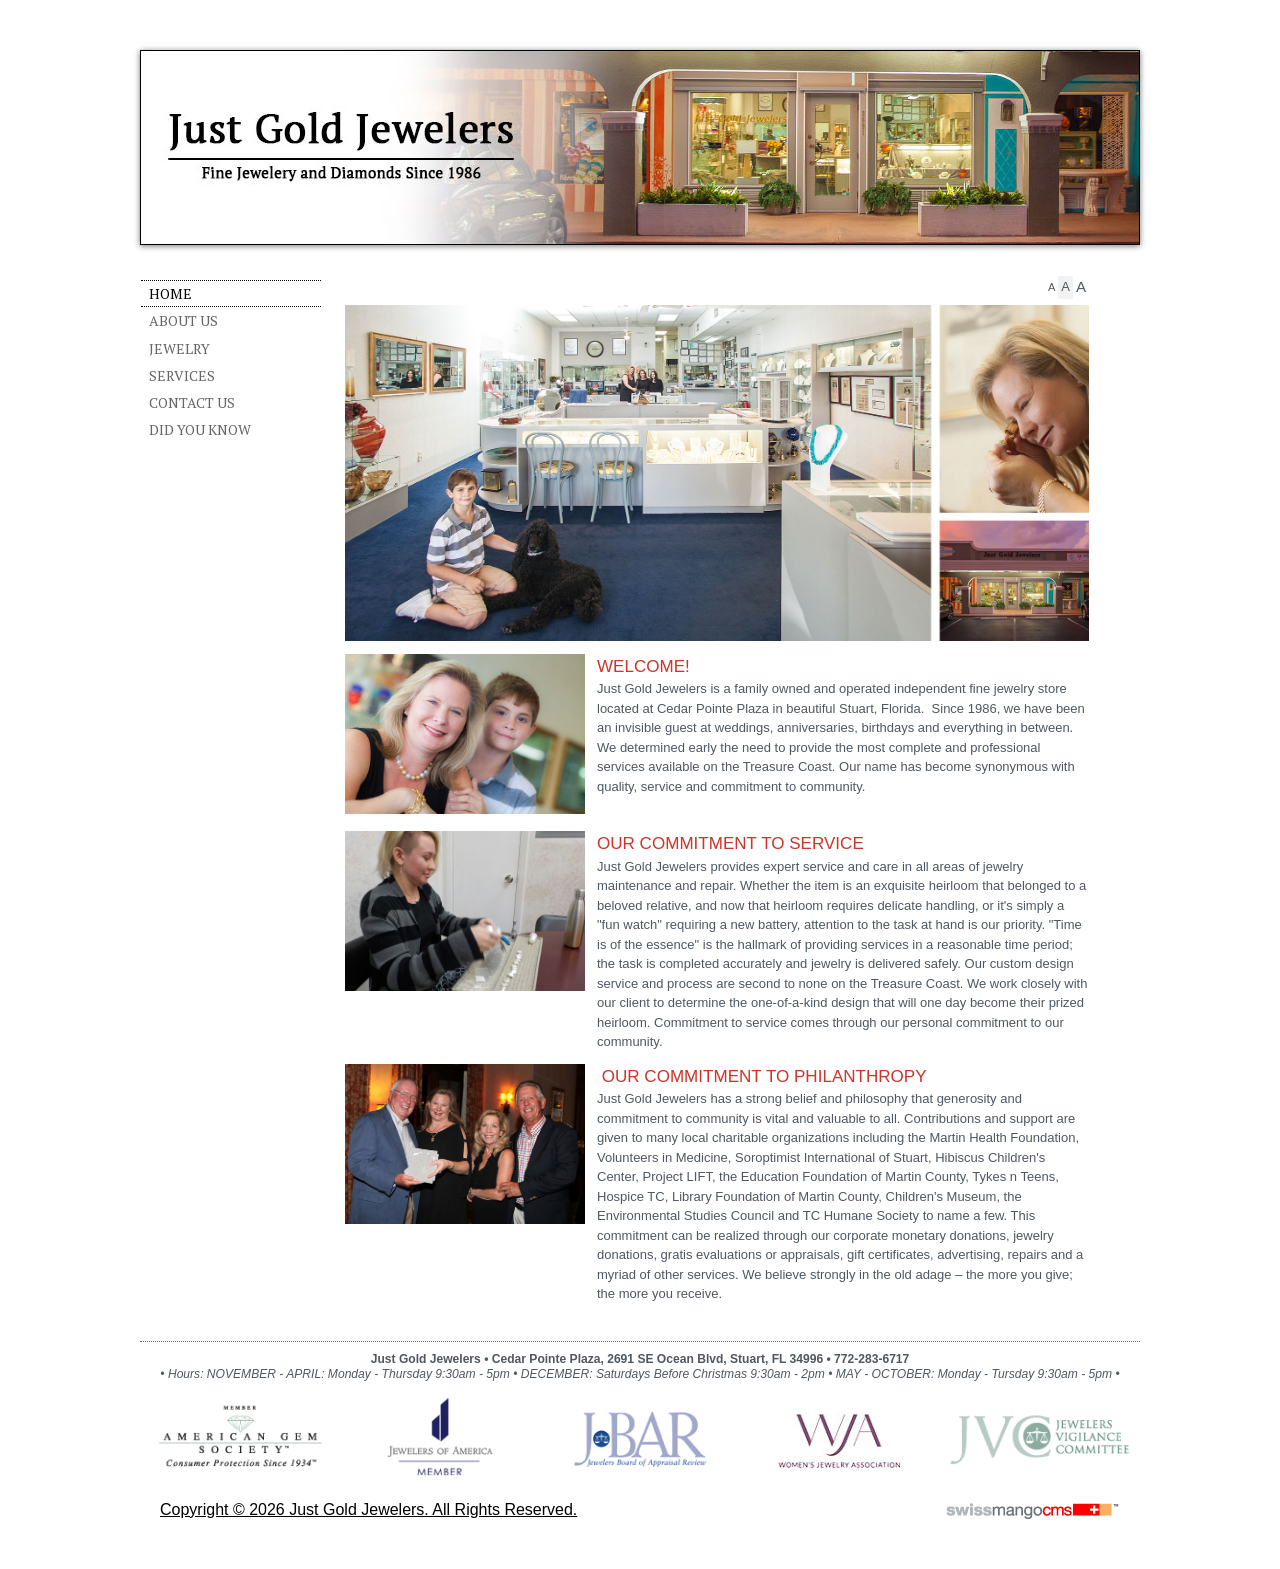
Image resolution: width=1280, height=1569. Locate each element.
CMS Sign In (152, 1328)
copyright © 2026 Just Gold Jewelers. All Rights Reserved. (368, 1509)
